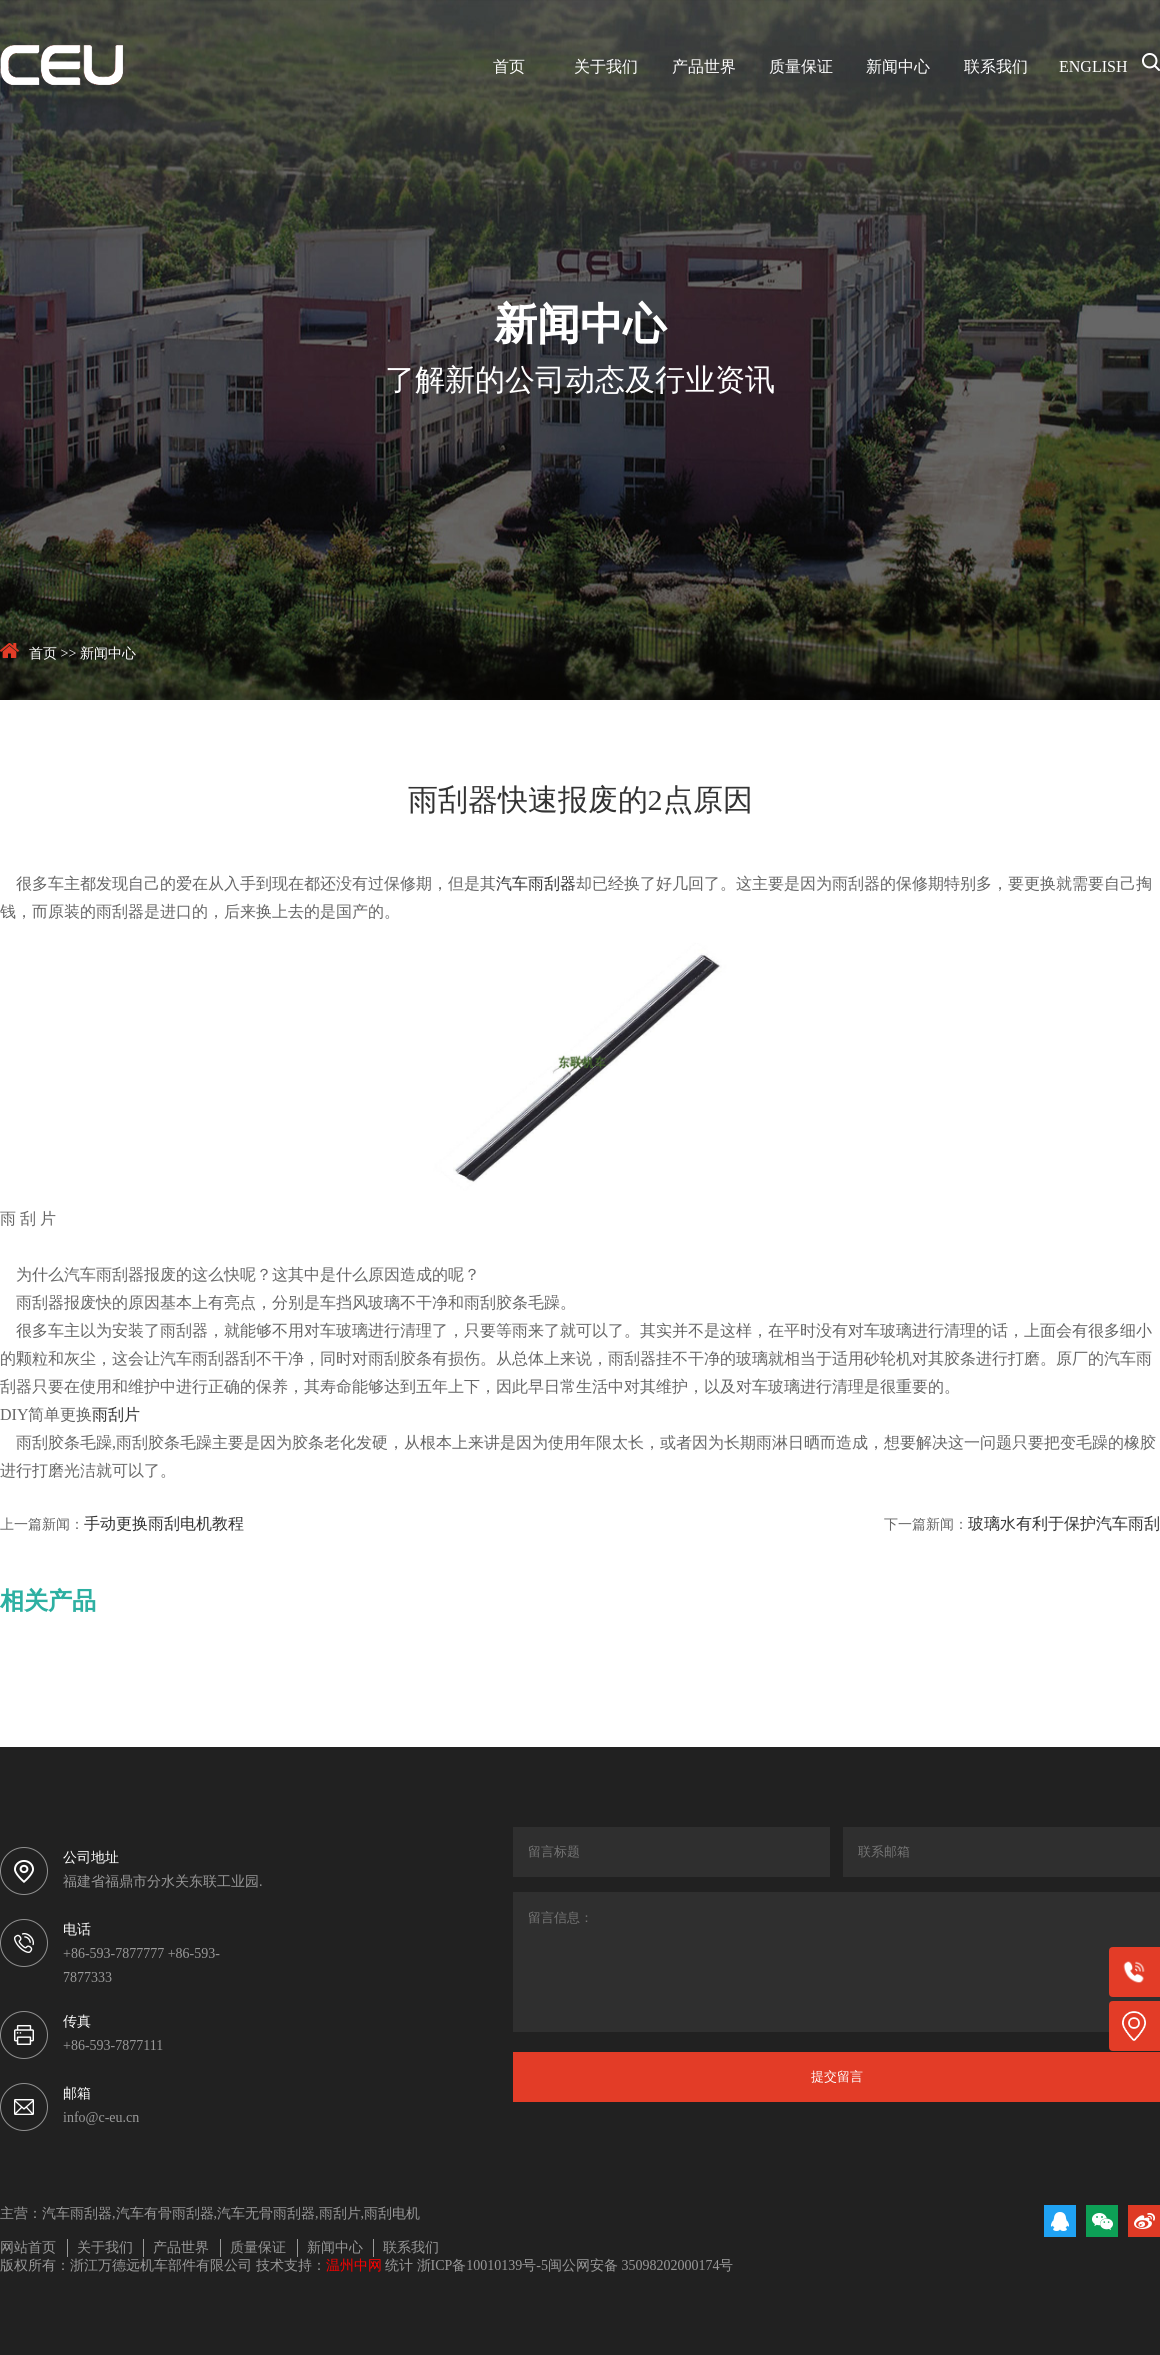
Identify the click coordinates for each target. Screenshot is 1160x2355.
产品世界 (704, 67)
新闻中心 (898, 67)
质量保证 (801, 67)
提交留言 (837, 2076)
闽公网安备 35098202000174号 (641, 2266)
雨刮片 (116, 1415)
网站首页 (28, 2248)
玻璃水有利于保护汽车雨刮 (1064, 1524)
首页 (509, 67)
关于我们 (606, 67)
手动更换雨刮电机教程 (164, 1524)
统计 (399, 2266)
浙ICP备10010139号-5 (482, 2266)
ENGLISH (1093, 67)
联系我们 (996, 67)
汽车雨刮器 (536, 884)
